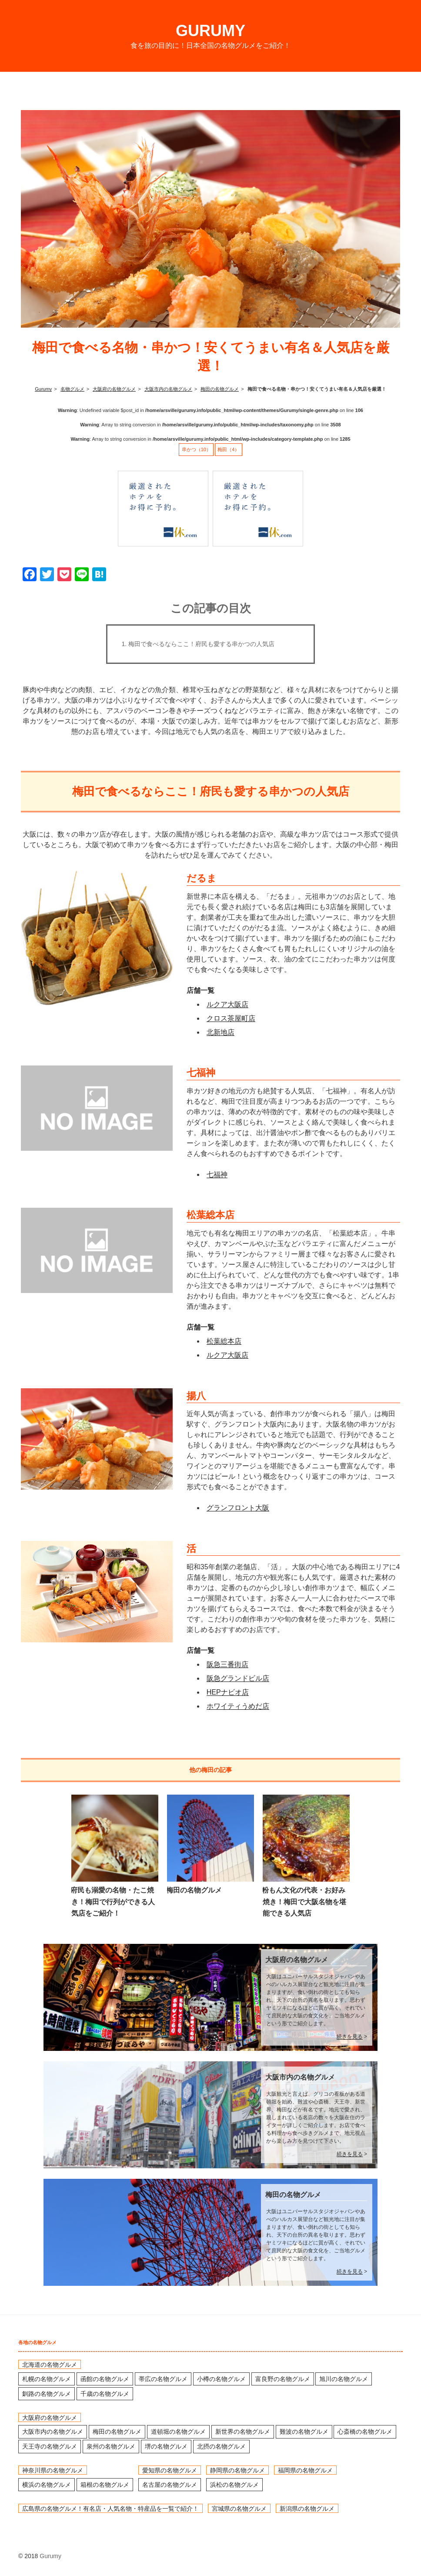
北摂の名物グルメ (221, 2446)
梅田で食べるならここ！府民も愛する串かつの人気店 (201, 643)
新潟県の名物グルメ (307, 2508)
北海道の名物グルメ (49, 2364)
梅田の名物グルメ (194, 1890)
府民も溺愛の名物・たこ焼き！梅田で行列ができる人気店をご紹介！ (112, 1901)
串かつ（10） (196, 449)
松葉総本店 (224, 1341)
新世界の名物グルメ (242, 2431)
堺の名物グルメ (166, 2446)
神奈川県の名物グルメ (52, 2470)
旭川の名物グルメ (343, 2378)
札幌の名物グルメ (46, 2378)
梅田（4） (228, 449)
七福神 (217, 1174)
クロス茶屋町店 (231, 1018)
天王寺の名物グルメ (49, 2446)
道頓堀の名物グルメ (178, 2431)
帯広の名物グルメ (163, 2378)
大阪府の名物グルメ (296, 1959)
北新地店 (220, 1032)
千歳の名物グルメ (104, 2393)
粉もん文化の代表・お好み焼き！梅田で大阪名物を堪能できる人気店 (304, 1901)
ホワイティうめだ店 (238, 1706)
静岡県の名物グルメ (237, 2470)
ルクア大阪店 (227, 1004)
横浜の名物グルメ (46, 2484)
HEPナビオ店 (228, 1692)
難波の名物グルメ (304, 2431)
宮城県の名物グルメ (239, 2508)
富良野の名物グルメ (282, 2378)
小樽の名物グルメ (221, 2378)
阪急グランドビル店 (238, 1678)
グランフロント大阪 (238, 1507)
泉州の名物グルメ (111, 2446)
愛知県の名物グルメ (169, 2470)
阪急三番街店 (227, 1664)
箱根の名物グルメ (104, 2484)
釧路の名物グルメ (46, 2393)
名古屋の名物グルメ (169, 2484)
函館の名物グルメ (104, 2378)
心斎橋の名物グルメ (364, 2431)
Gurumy (210, 31)
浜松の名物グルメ (234, 2484)
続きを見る (350, 2036)
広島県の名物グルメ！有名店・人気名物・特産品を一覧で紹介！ (110, 2508)
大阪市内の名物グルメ (300, 2077)
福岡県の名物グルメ (305, 2470)
